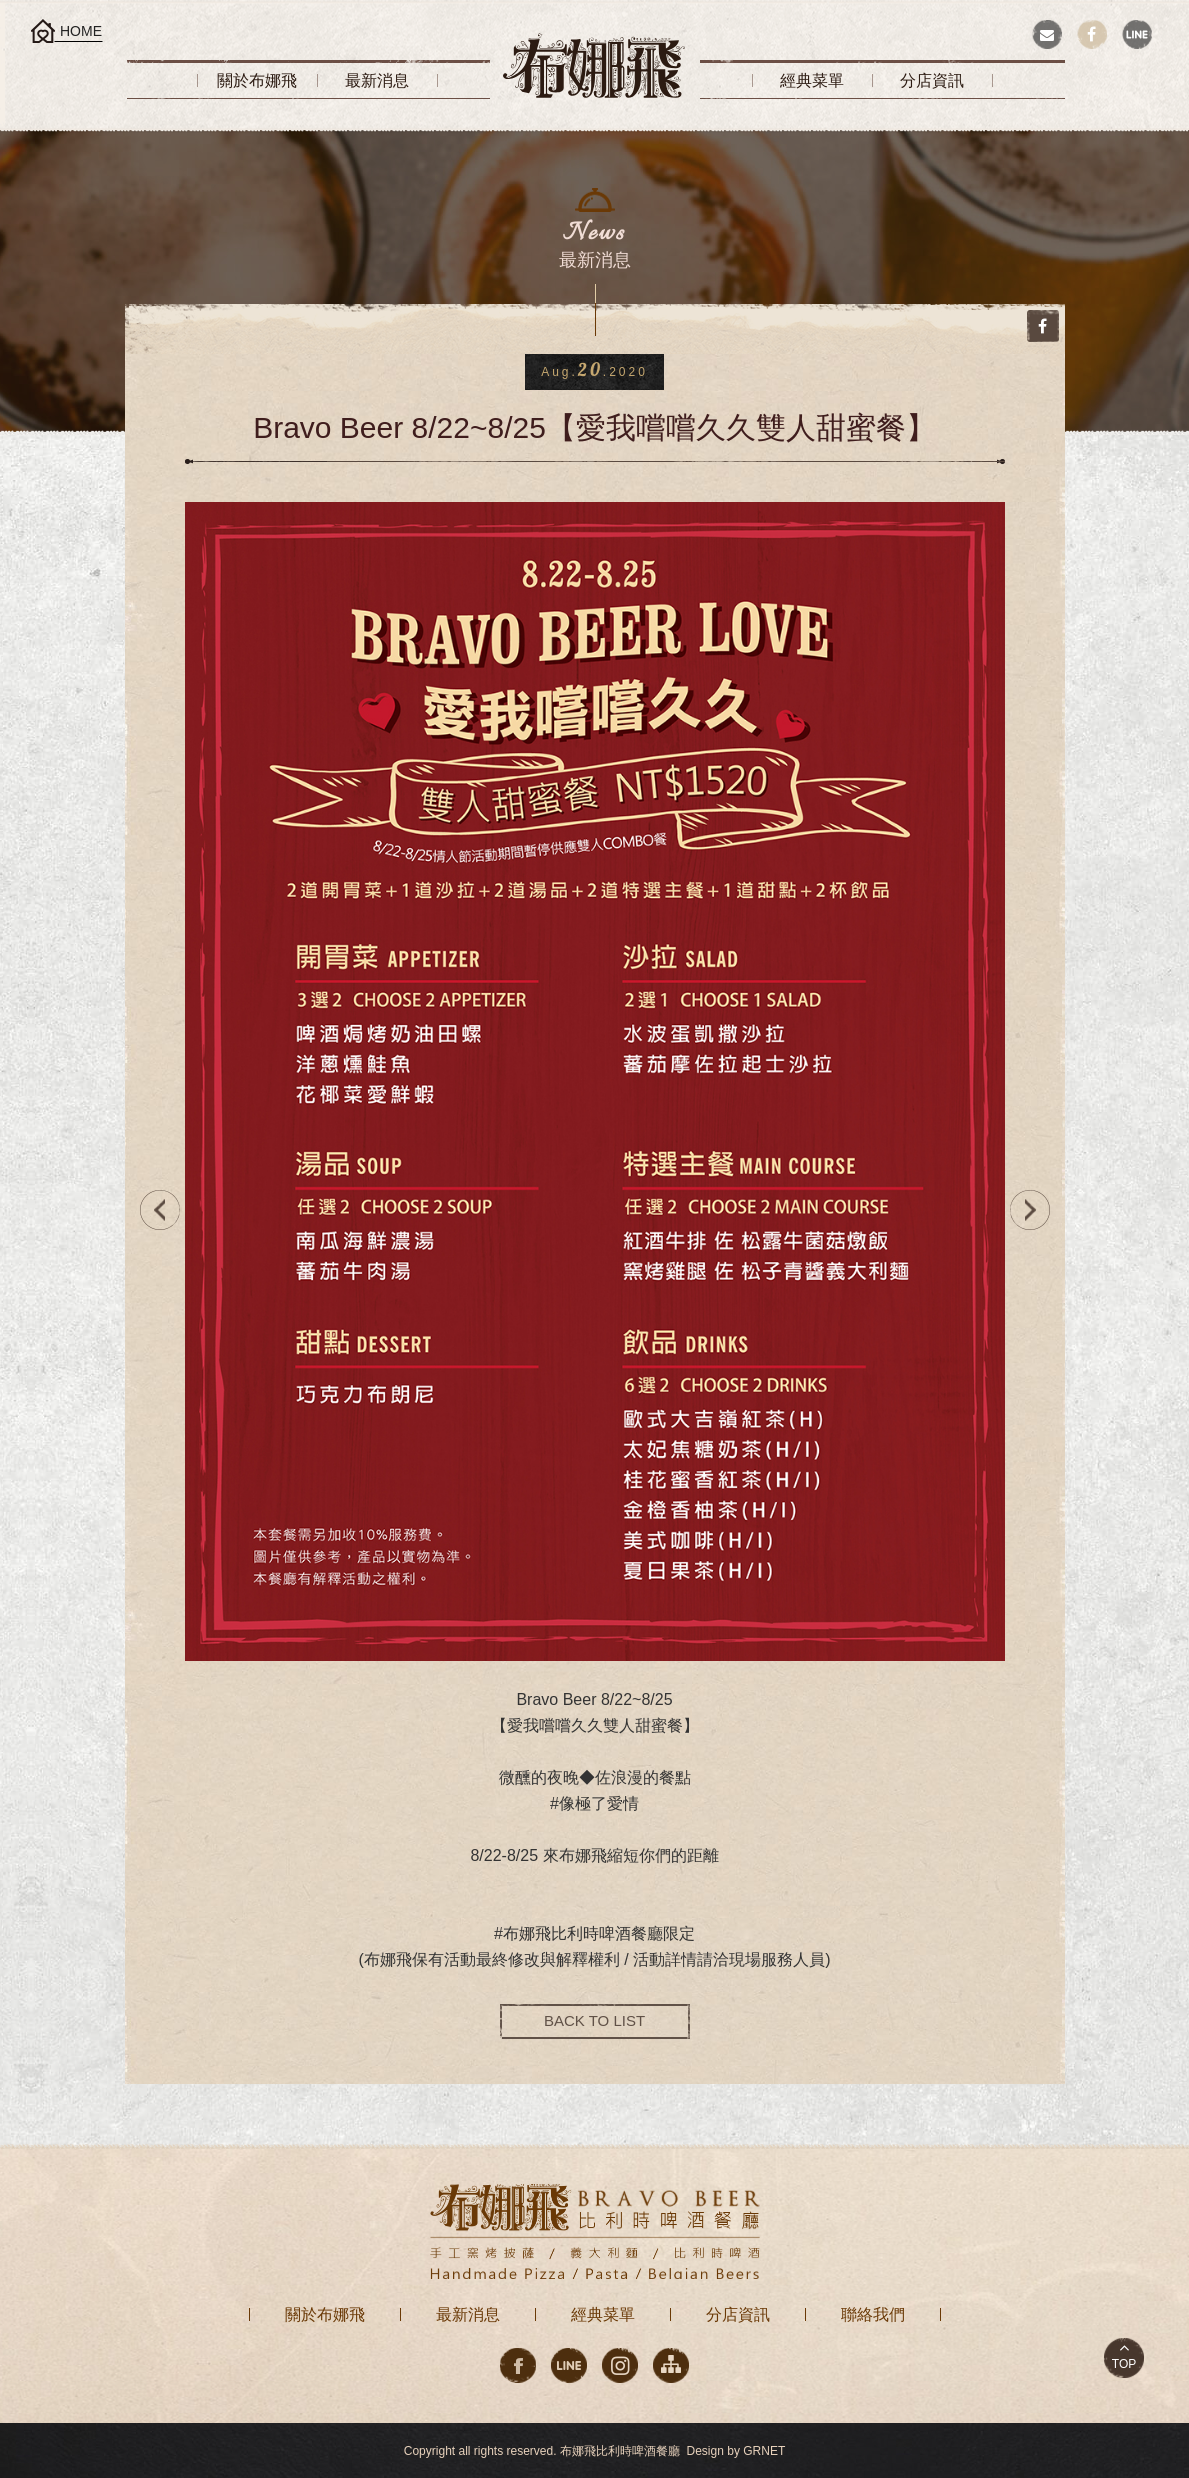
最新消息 (468, 2314)
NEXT (1035, 1210)
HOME (81, 31)
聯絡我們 (873, 2314)
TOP (1124, 2364)
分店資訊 (738, 2314)
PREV (155, 1210)
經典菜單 (603, 2314)
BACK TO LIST (594, 2020)
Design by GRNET (736, 2451)
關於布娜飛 (325, 2314)
